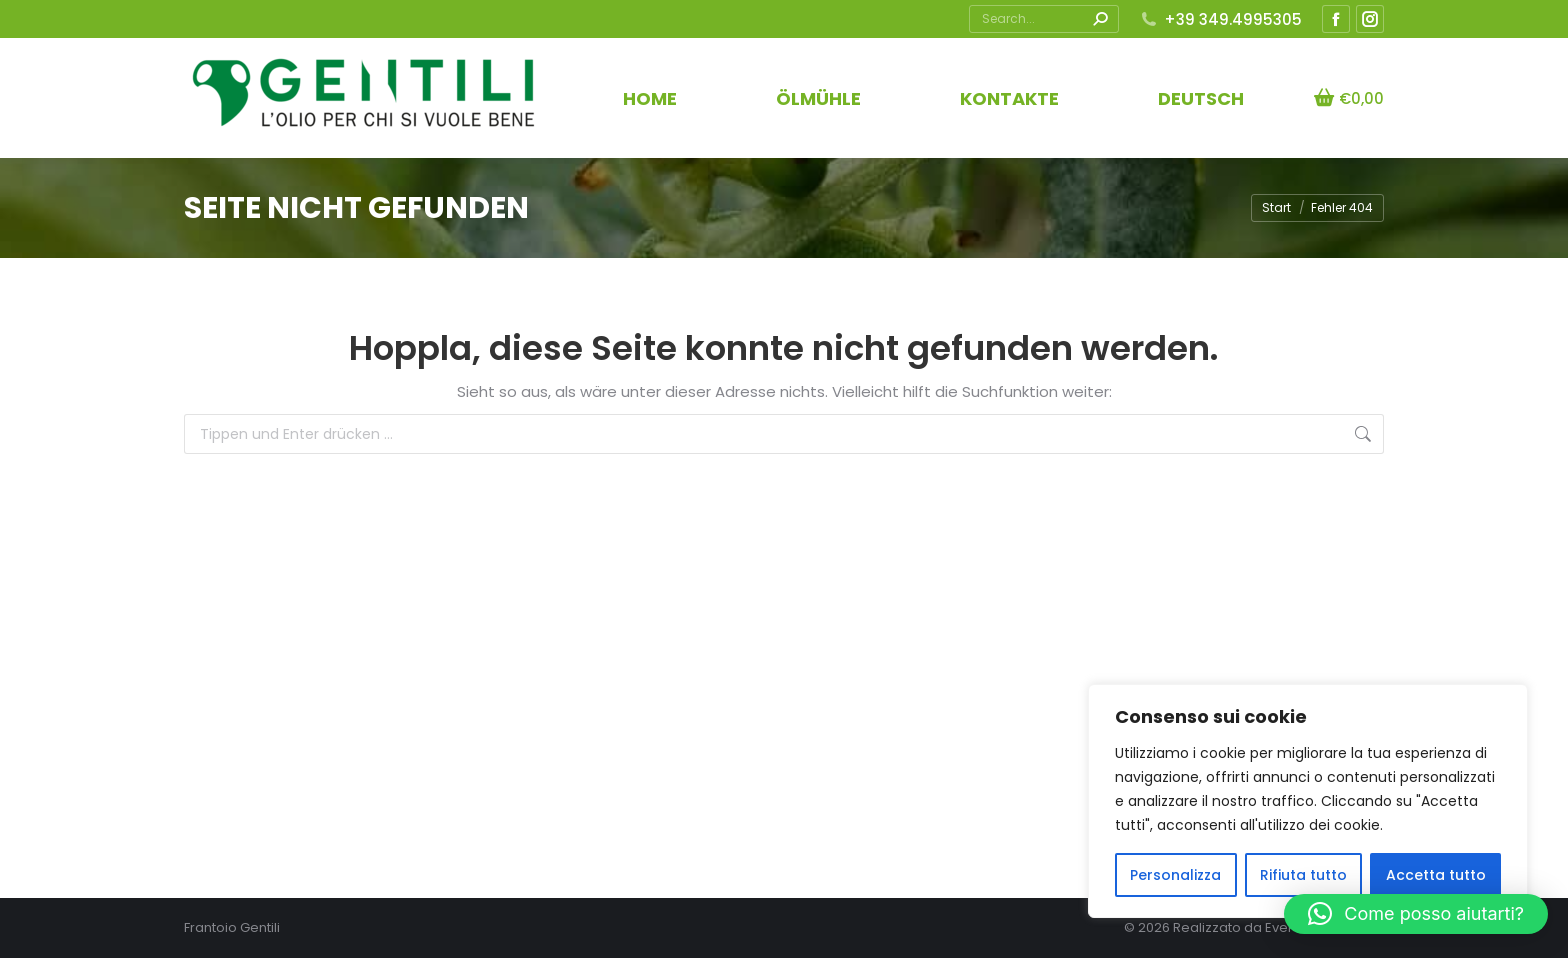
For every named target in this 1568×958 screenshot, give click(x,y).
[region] (1308, 801)
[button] (1416, 914)
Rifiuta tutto (1303, 875)
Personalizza (1175, 875)
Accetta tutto (1436, 875)
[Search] (1044, 19)
